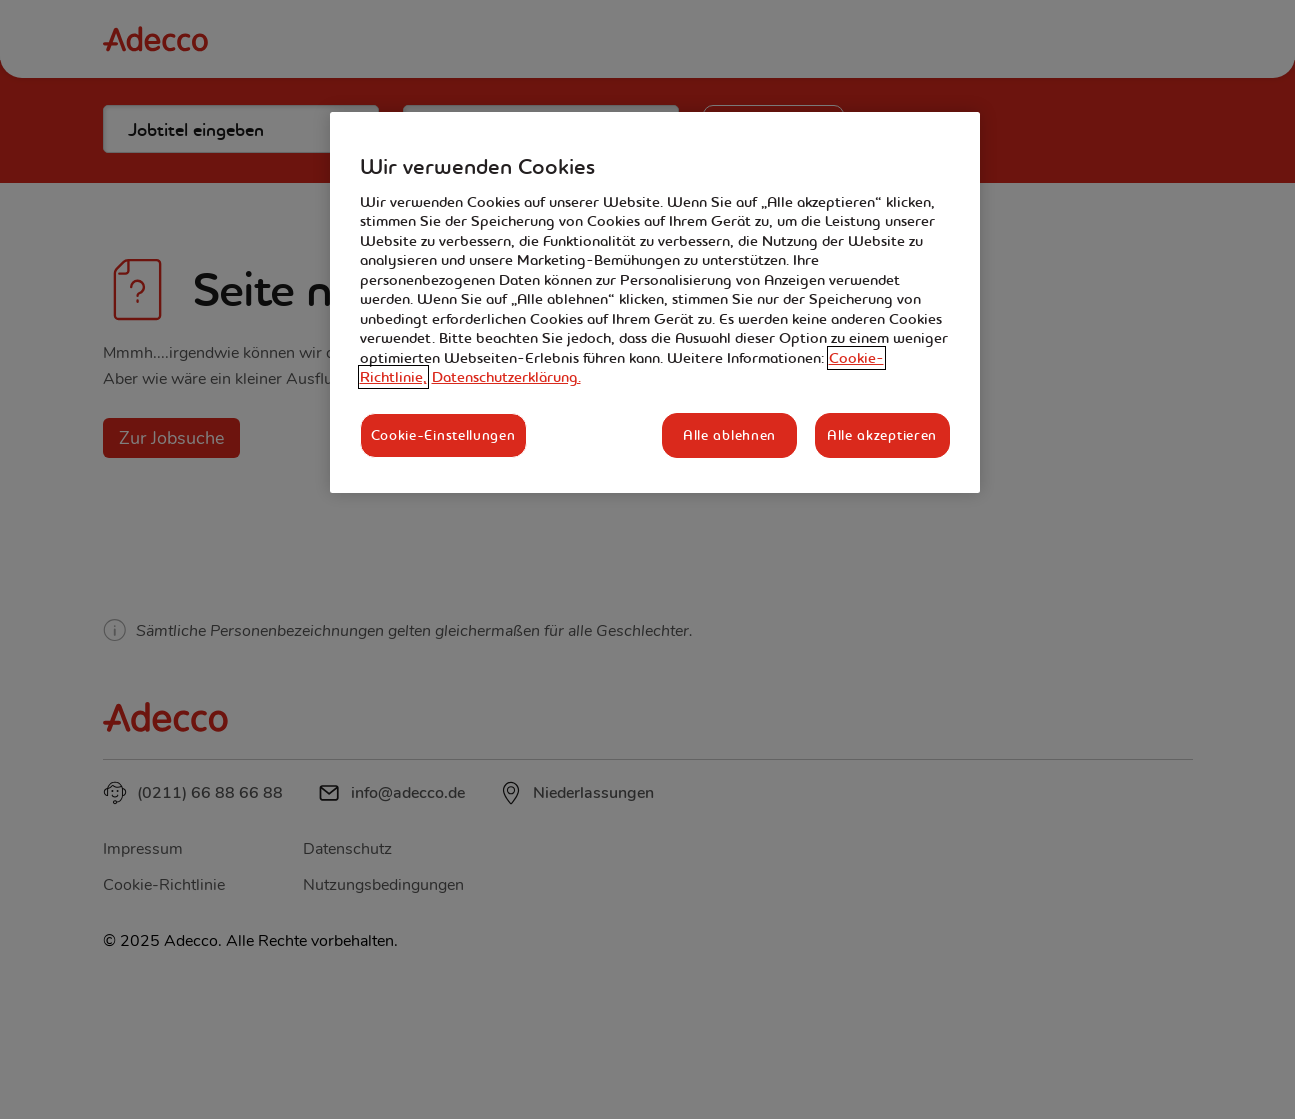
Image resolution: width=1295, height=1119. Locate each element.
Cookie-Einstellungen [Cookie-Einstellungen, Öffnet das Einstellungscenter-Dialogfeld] (443, 435)
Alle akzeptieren (882, 435)
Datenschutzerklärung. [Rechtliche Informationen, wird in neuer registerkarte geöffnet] (506, 377)
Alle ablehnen (729, 435)
